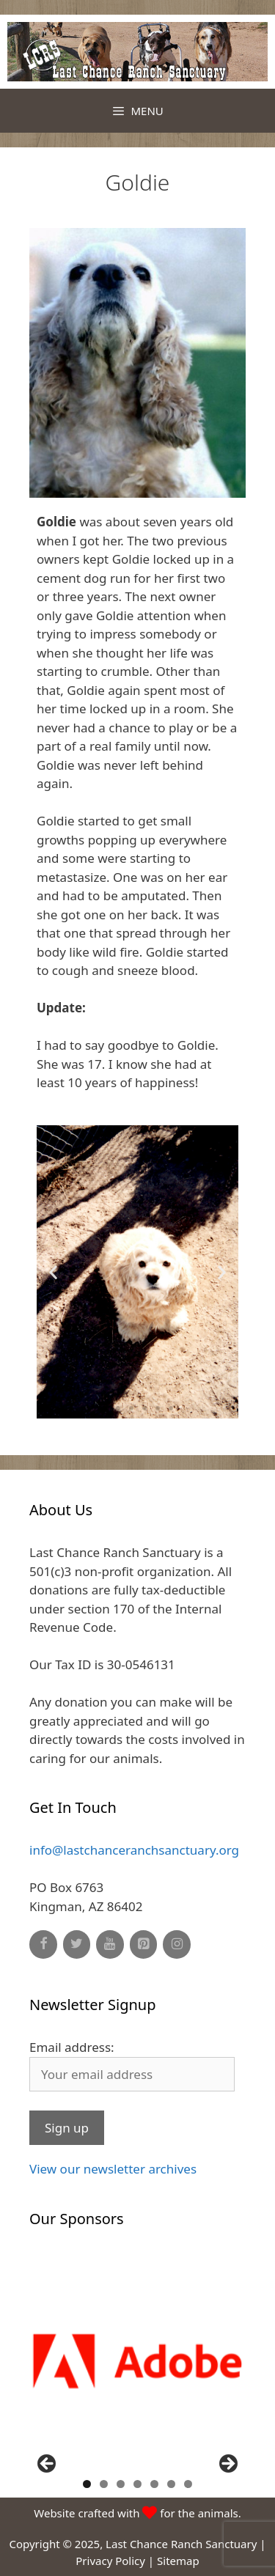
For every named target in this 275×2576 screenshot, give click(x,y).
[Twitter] (77, 1944)
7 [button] (188, 2484)
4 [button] (137, 2484)
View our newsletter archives (113, 2168)
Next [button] (227, 2465)
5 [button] (154, 2484)
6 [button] (171, 2484)
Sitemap (178, 2560)
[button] (105, 1408)
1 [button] (87, 2484)
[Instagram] (177, 1944)
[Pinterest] (144, 1944)
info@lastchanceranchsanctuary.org (134, 1849)
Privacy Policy (110, 2560)
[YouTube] (110, 1944)
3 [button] (121, 2484)
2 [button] (104, 2484)
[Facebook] (43, 1944)
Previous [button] (48, 2465)
